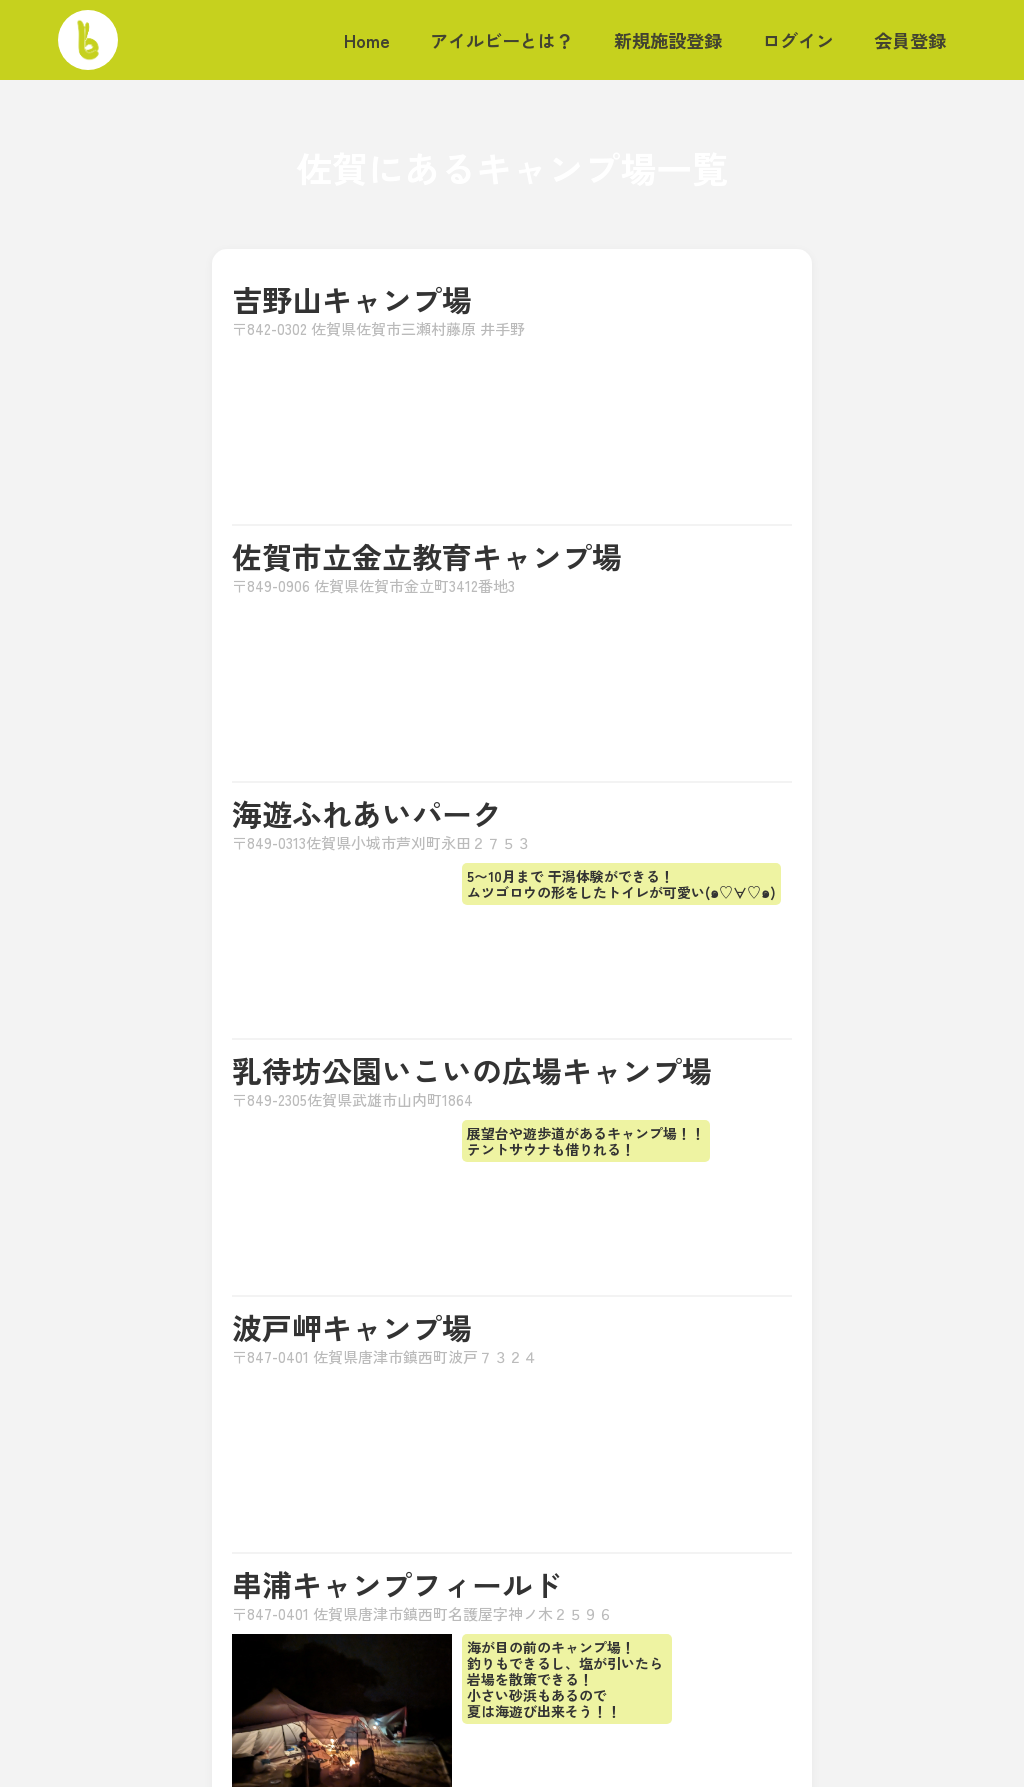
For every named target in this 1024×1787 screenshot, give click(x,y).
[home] (88, 40)
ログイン (798, 40)
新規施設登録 (668, 40)
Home (367, 40)
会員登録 (910, 40)
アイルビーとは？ (502, 40)
